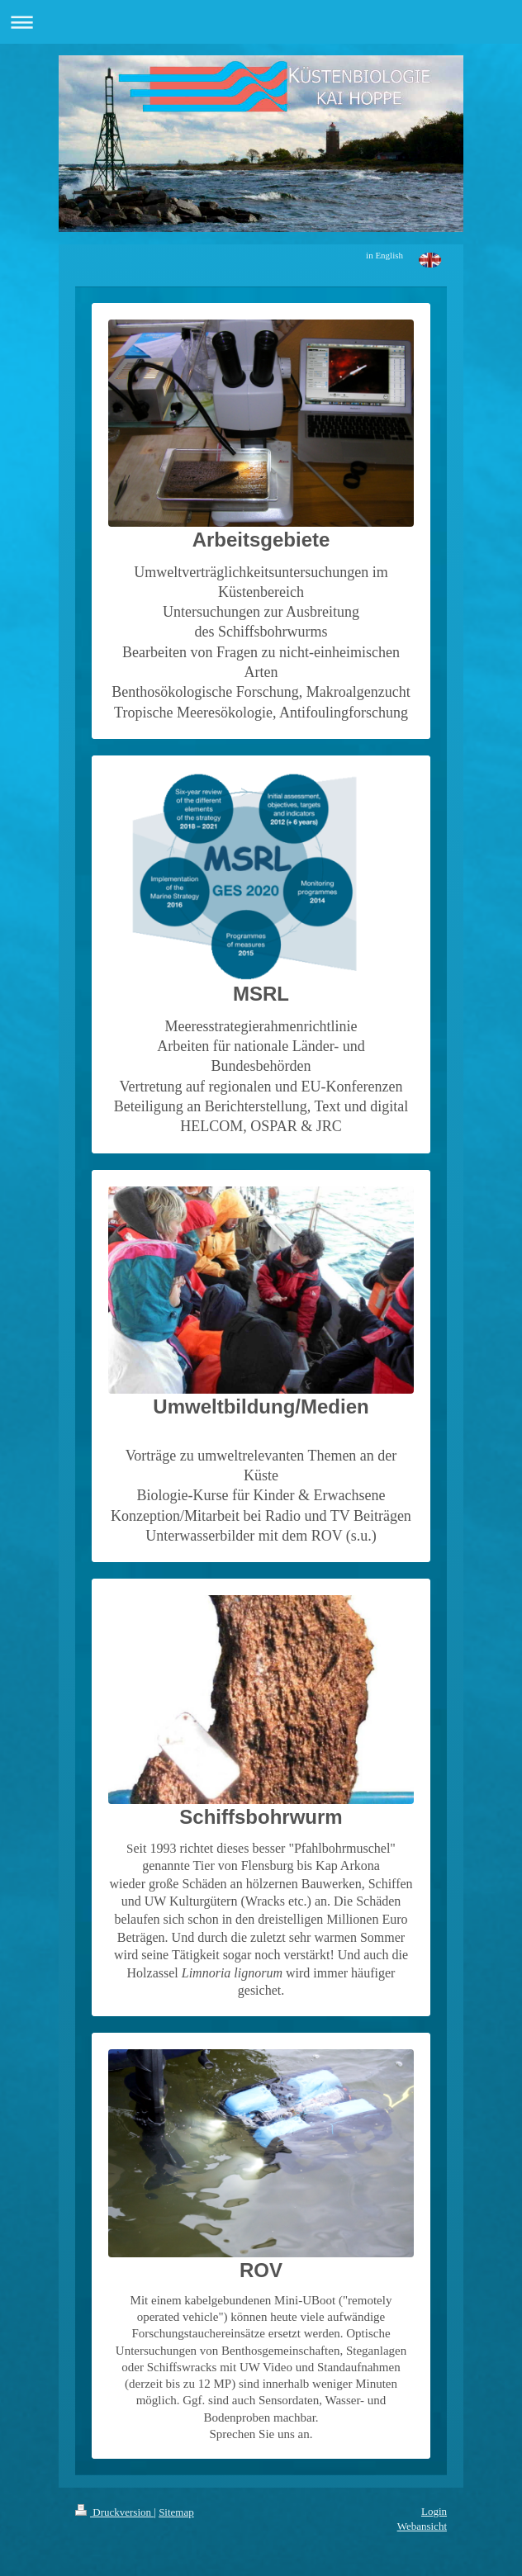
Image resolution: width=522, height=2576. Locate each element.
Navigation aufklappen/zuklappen (261, 22)
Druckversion (114, 2512)
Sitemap (176, 2512)
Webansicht (422, 2526)
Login (434, 2511)
